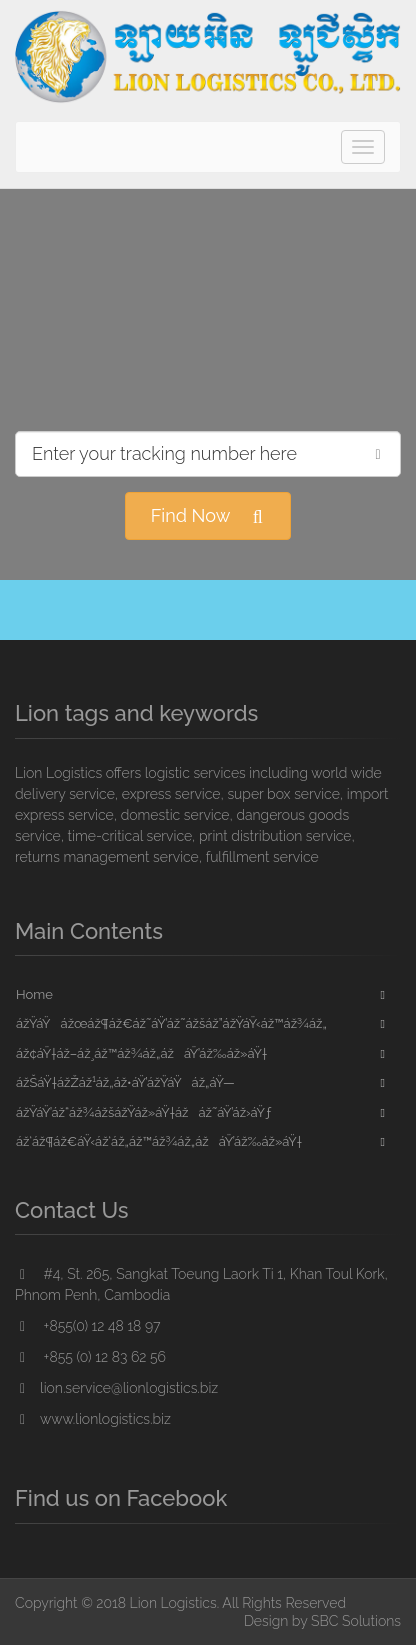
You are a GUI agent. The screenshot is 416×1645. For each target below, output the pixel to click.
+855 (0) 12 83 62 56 (90, 1357)
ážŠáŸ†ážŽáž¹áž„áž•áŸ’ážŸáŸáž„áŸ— (125, 1082)
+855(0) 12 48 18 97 (87, 1326)
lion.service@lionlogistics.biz (116, 1388)
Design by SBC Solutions (322, 1621)
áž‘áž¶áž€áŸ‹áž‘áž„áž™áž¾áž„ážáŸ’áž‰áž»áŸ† (159, 1141)
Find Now (208, 516)
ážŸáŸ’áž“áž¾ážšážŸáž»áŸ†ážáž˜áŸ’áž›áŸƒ (144, 1112)
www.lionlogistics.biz (93, 1419)
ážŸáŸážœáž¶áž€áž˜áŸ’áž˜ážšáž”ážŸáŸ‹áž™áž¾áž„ (171, 1023)
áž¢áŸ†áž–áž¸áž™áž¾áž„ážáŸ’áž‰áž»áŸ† (141, 1053)
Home (34, 994)
